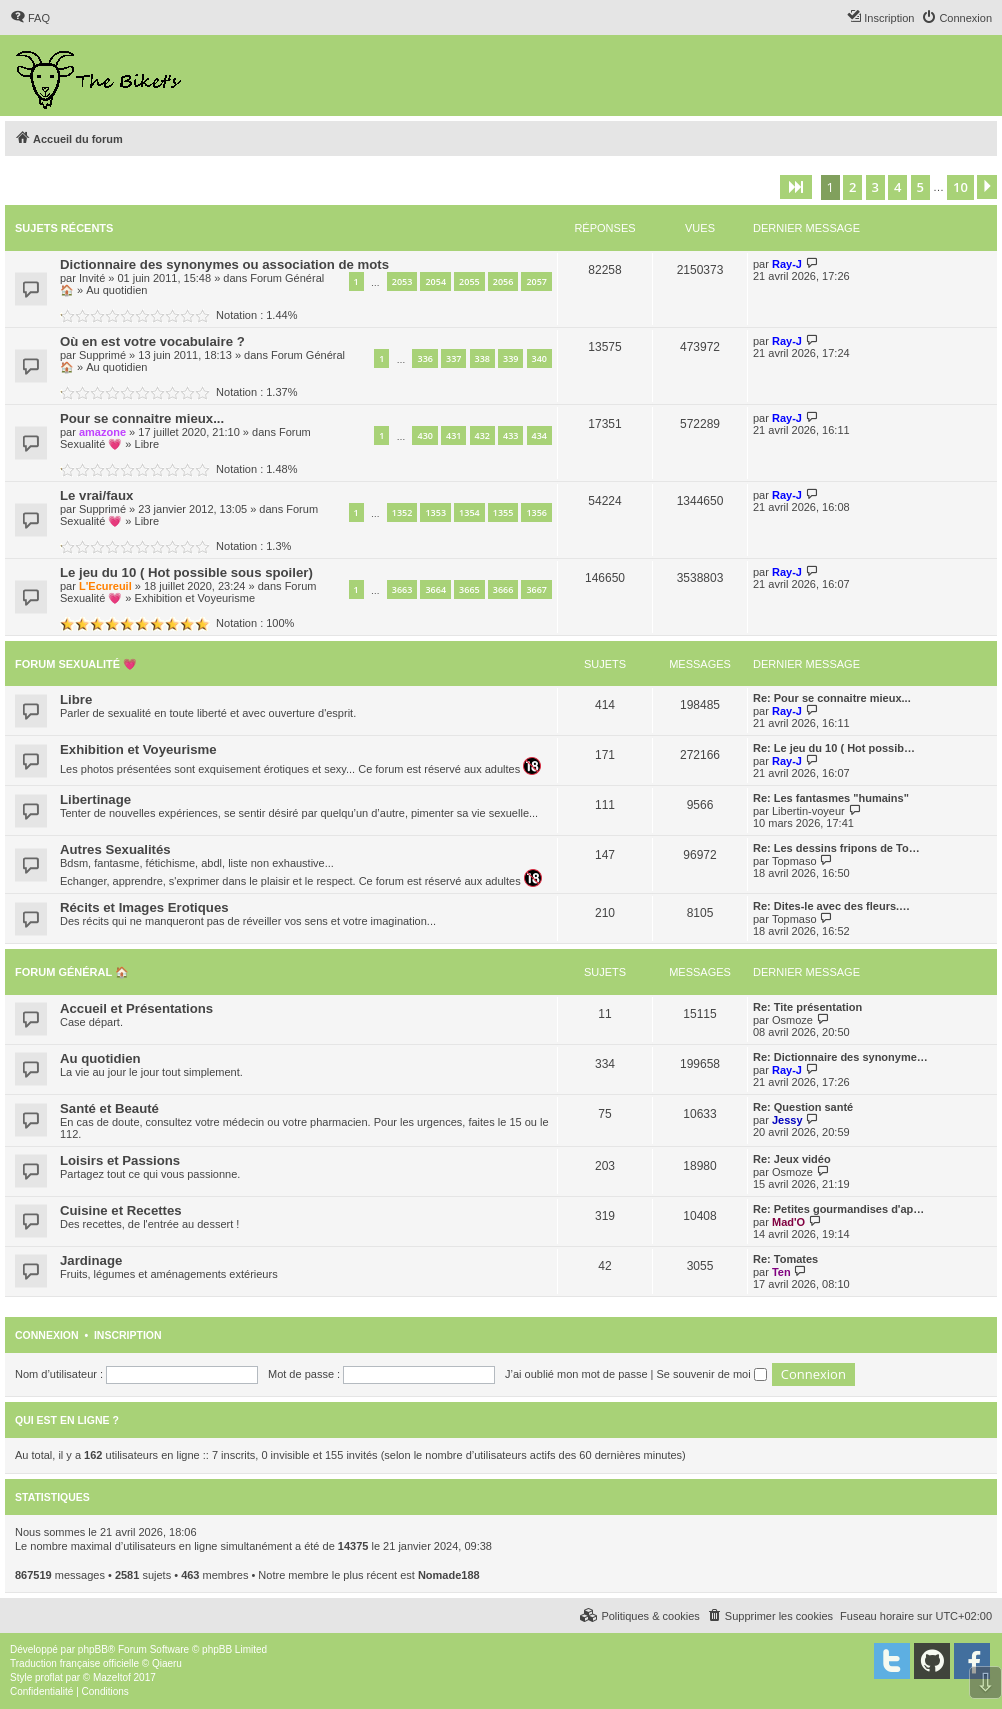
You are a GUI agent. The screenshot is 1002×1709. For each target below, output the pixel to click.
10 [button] (960, 187)
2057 (536, 281)
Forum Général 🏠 (72, 972)
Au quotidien (116, 290)
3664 (435, 589)
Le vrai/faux (96, 495)
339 (510, 358)
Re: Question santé (803, 1107)
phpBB (93, 1649)
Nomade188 (449, 1575)
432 (482, 435)
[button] (796, 187)
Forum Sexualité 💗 (76, 664)
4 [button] (897, 187)
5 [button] (920, 187)
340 (539, 358)
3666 (503, 589)
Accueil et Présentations (136, 1008)
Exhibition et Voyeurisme (195, 598)
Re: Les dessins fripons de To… (836, 848)
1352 (402, 512)
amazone (102, 432)
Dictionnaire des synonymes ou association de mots (224, 264)
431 (453, 435)
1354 (469, 512)
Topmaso (794, 861)
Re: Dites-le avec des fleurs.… (831, 906)
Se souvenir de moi (712, 1374)
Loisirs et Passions (120, 1160)
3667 (536, 589)
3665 (469, 589)
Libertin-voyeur (808, 811)
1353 (435, 512)
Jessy (787, 1120)
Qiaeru (167, 1663)
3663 (402, 589)
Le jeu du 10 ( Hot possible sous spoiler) (186, 572)
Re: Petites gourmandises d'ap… (838, 1209)
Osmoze (792, 1020)
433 (510, 435)
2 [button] (852, 187)
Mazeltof (112, 1677)
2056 (503, 281)
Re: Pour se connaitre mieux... (832, 698)
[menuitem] (30, 18)
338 (482, 358)
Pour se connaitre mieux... (142, 418)
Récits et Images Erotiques (144, 907)
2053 (402, 281)
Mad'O (788, 1222)
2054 (435, 281)
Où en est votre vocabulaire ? (152, 341)
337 (453, 358)
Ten (781, 1272)
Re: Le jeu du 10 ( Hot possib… (834, 748)
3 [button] (875, 187)
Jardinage (91, 1260)
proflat (49, 1677)
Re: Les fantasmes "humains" (831, 798)
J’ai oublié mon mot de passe (576, 1374)
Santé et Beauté (109, 1108)
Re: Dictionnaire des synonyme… (840, 1057)
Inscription (128, 1335)
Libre (147, 444)
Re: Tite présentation (807, 1007)
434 (539, 435)
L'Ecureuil (105, 586)
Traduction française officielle (74, 1663)
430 (424, 435)
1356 (536, 512)
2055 (469, 281)
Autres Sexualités (115, 849)
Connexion (47, 1335)
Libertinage (95, 799)
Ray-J (787, 264)
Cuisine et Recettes (121, 1210)
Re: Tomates (785, 1259)
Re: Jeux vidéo (792, 1159)
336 (424, 358)
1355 (503, 512)
